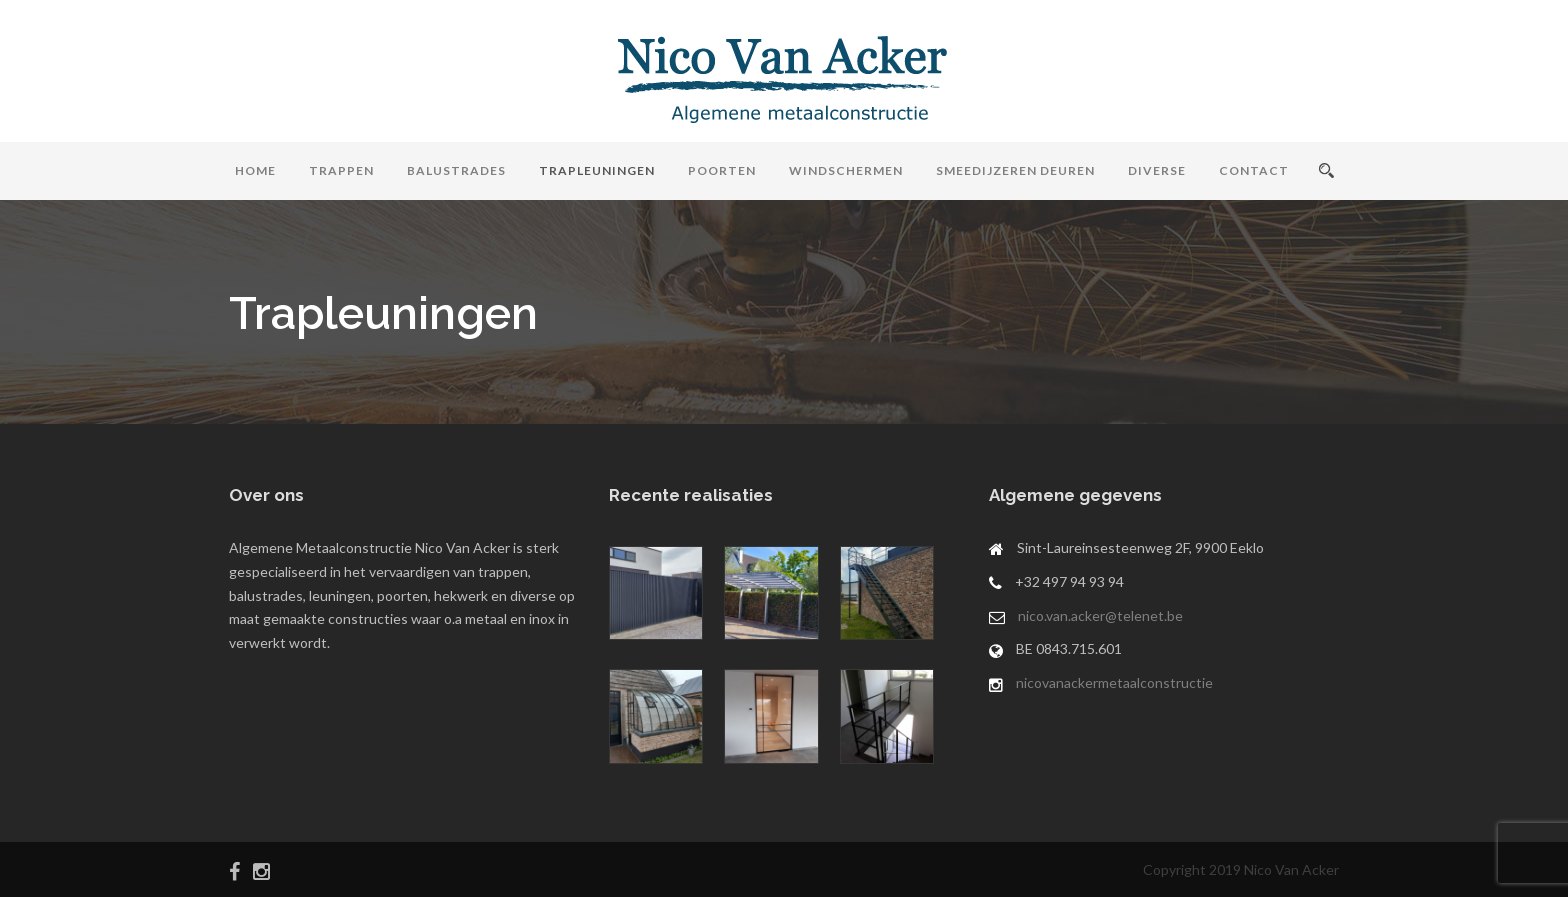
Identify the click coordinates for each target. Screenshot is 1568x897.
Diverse (1157, 170)
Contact (1254, 170)
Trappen (341, 170)
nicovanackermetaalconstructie (1114, 682)
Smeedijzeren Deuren (1015, 170)
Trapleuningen (597, 170)
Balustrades (456, 170)
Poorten (722, 170)
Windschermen (846, 170)
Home (255, 170)
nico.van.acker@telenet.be (1100, 615)
